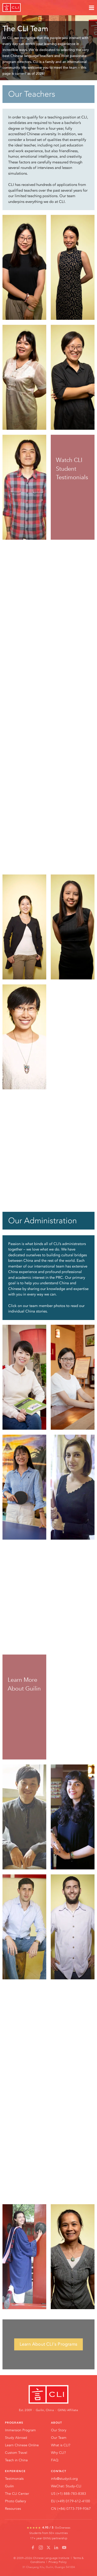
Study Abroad (16, 2437)
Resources (13, 2508)
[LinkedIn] (56, 2547)
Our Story (58, 2430)
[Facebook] (33, 2547)
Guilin (9, 2486)
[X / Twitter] (48, 2548)
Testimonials (14, 2478)
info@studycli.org (64, 2478)
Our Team (58, 2437)
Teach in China (16, 2460)
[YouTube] (64, 2547)
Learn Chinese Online (22, 2445)
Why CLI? (58, 2452)
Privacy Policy (57, 2562)
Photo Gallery (15, 2501)
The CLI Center (17, 2493)
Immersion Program (20, 2430)
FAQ (54, 2460)
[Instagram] (41, 2547)
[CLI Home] (48, 2394)
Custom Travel (16, 2452)
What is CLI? (60, 2445)
